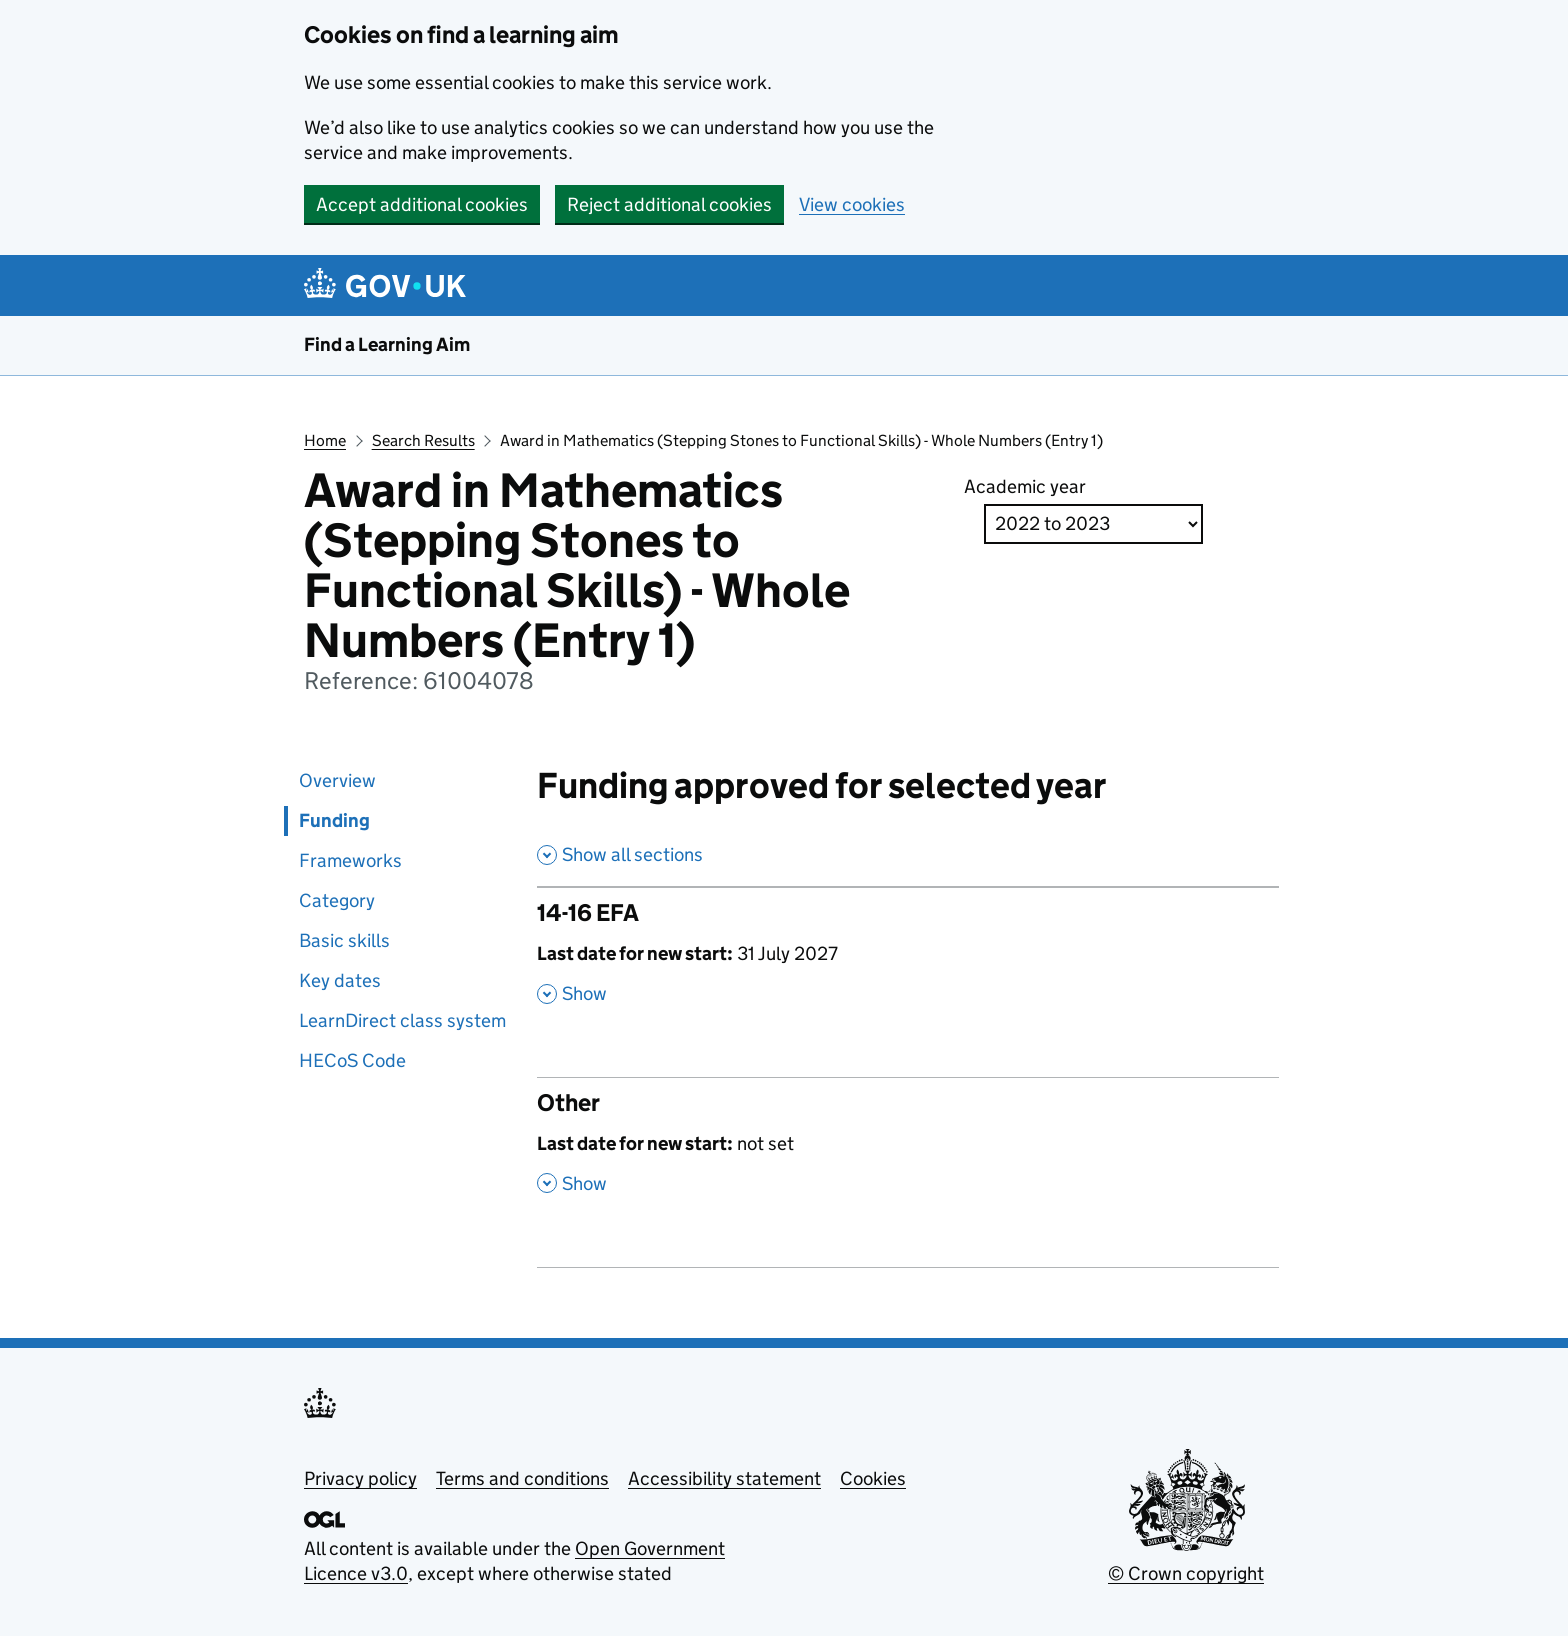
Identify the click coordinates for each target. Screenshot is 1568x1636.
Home (325, 440)
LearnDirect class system (402, 1020)
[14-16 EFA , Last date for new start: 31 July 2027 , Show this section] (908, 963)
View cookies (852, 204)
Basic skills (344, 940)
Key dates (340, 980)
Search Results (423, 440)
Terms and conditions (522, 1478)
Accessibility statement (724, 1478)
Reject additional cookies (669, 204)
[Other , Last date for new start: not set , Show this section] (908, 1153)
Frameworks (350, 860)
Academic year (1025, 486)
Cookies (873, 1478)
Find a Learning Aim (387, 344)
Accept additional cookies (422, 204)
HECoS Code (352, 1060)
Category (337, 900)
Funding (334, 820)
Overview (337, 780)
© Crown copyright (1186, 1573)
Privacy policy (360, 1478)
